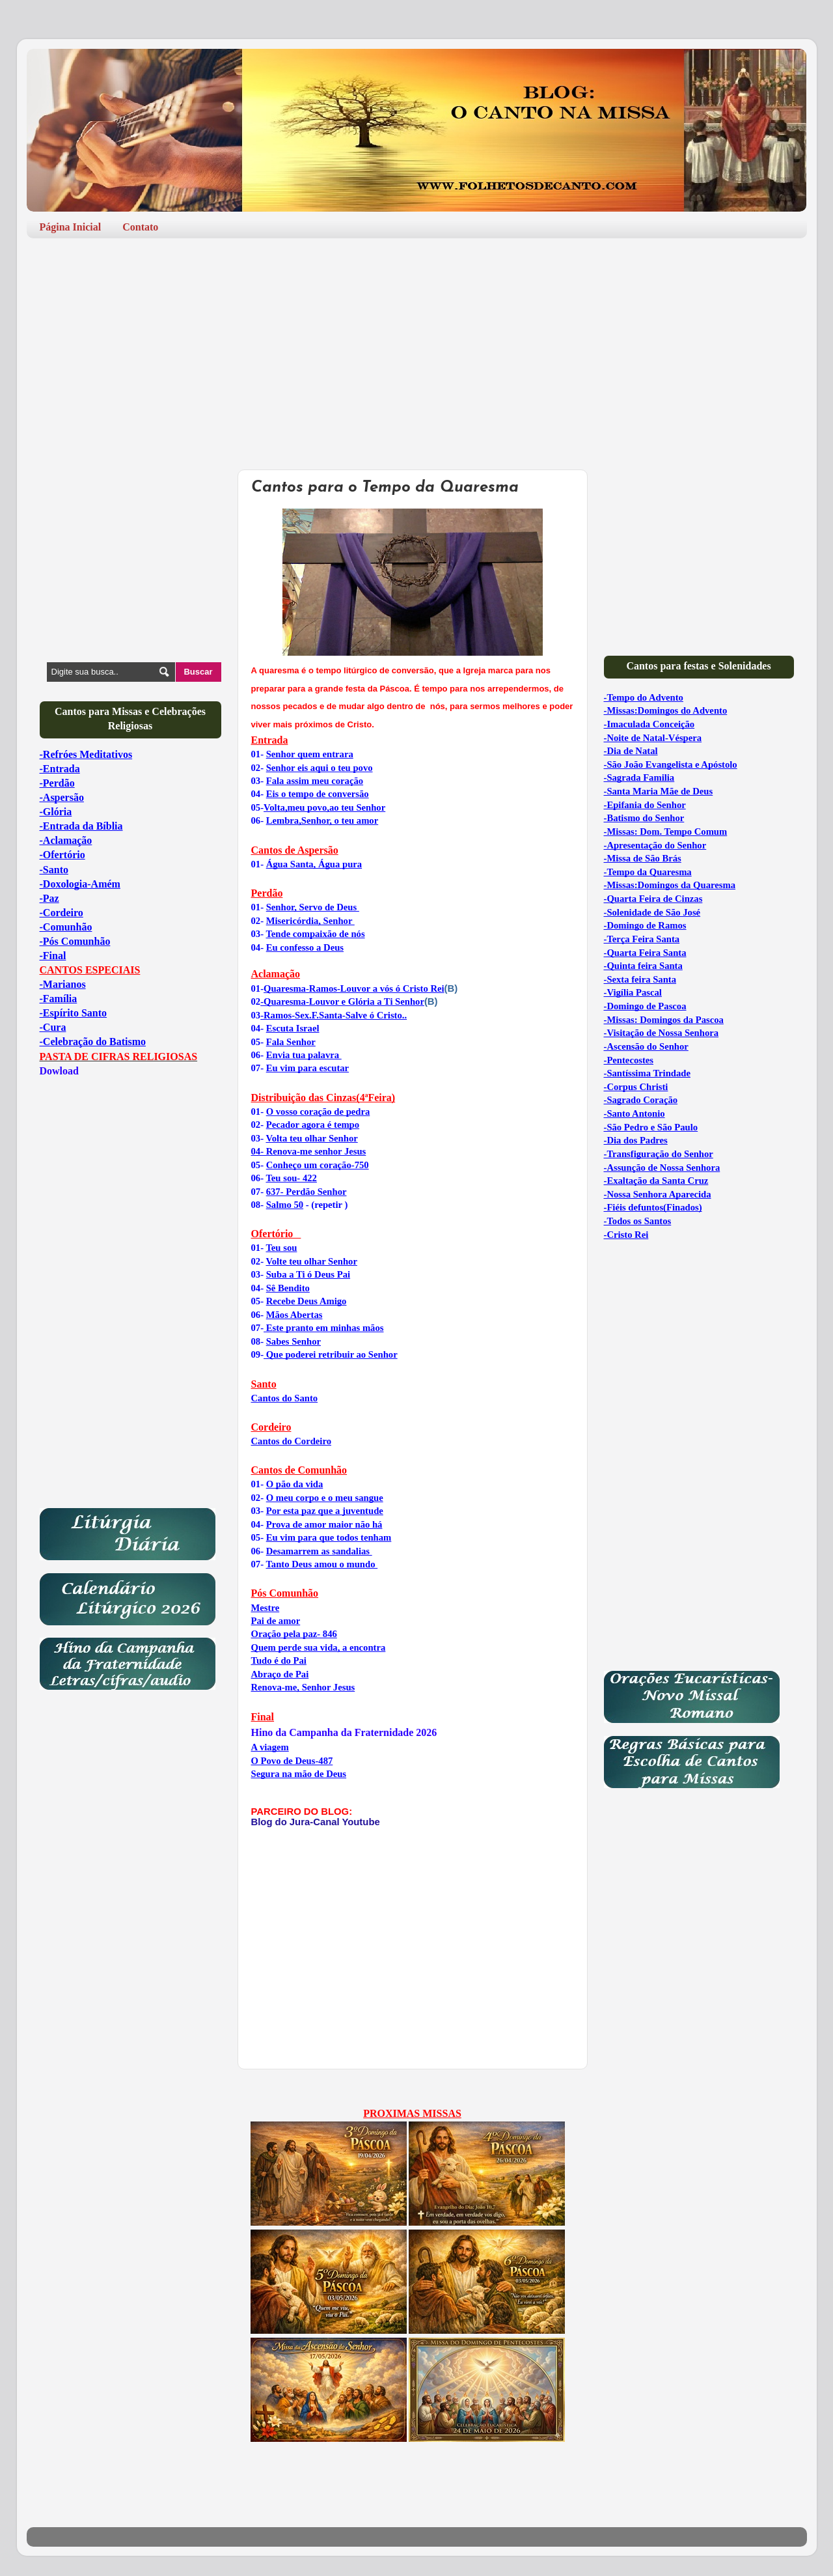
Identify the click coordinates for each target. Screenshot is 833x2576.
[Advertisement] (417, 349)
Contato (140, 226)
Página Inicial (71, 226)
